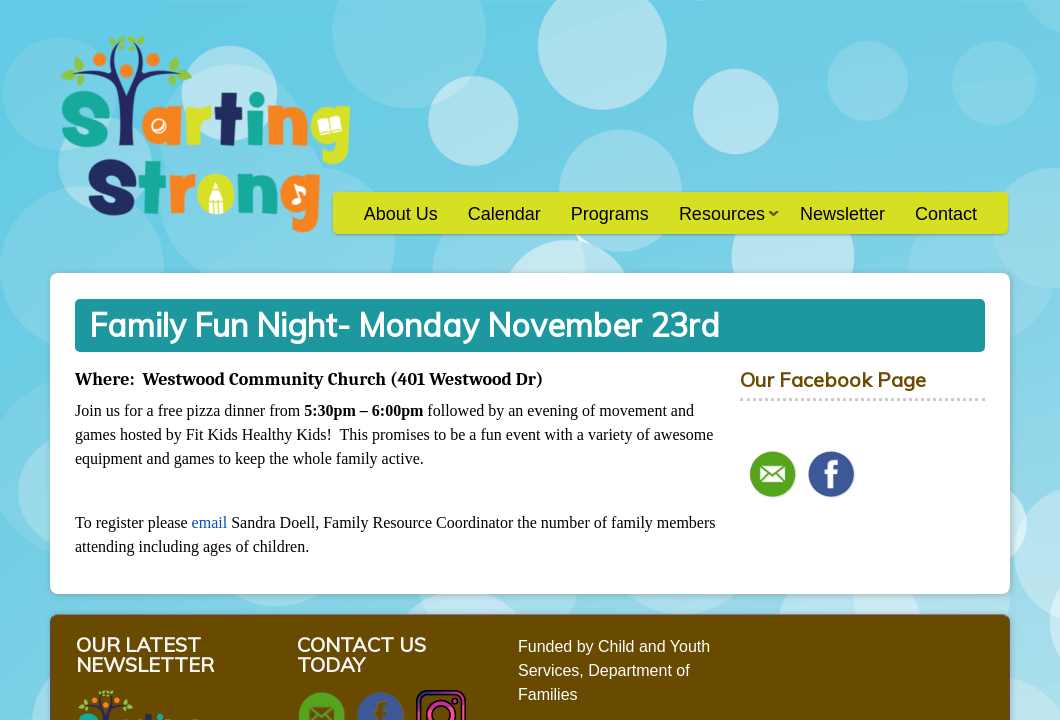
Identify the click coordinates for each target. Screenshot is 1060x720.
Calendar (504, 214)
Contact (946, 214)
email (210, 522)
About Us (401, 214)
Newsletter (842, 214)
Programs (610, 214)
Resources (721, 220)
